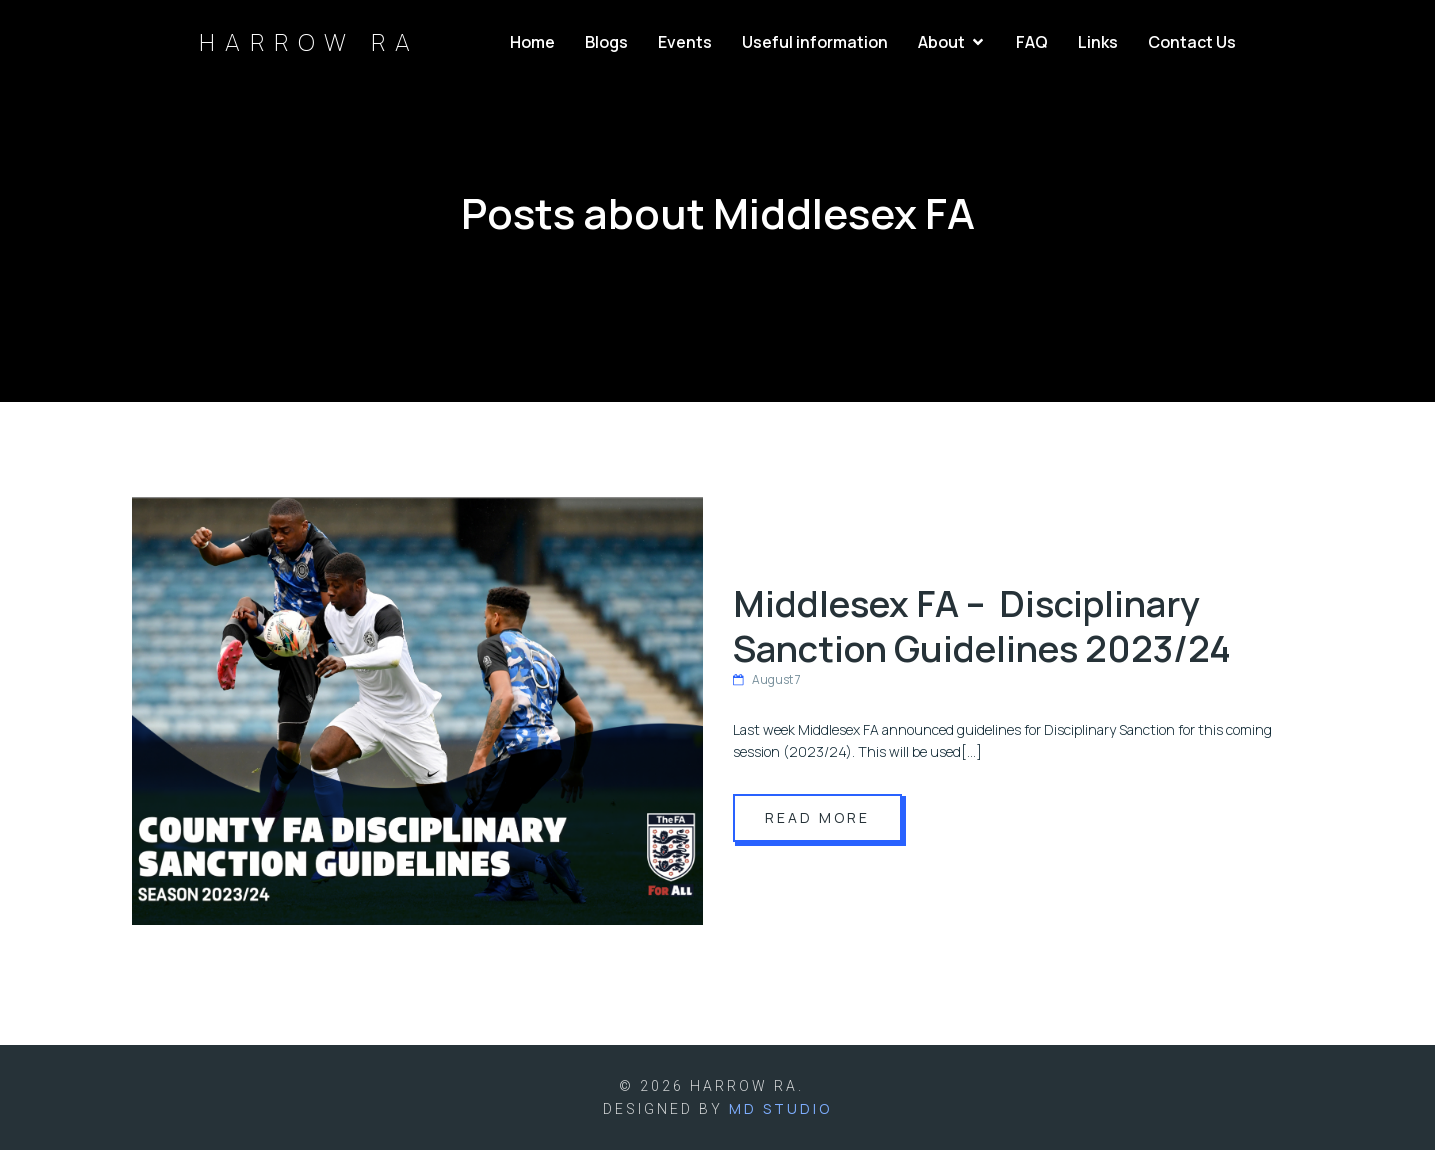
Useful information (815, 42)
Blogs (606, 42)
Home (532, 42)
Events (685, 42)
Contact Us (1192, 42)
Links (1098, 42)
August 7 (767, 679)
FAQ (1032, 42)
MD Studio (780, 1108)
